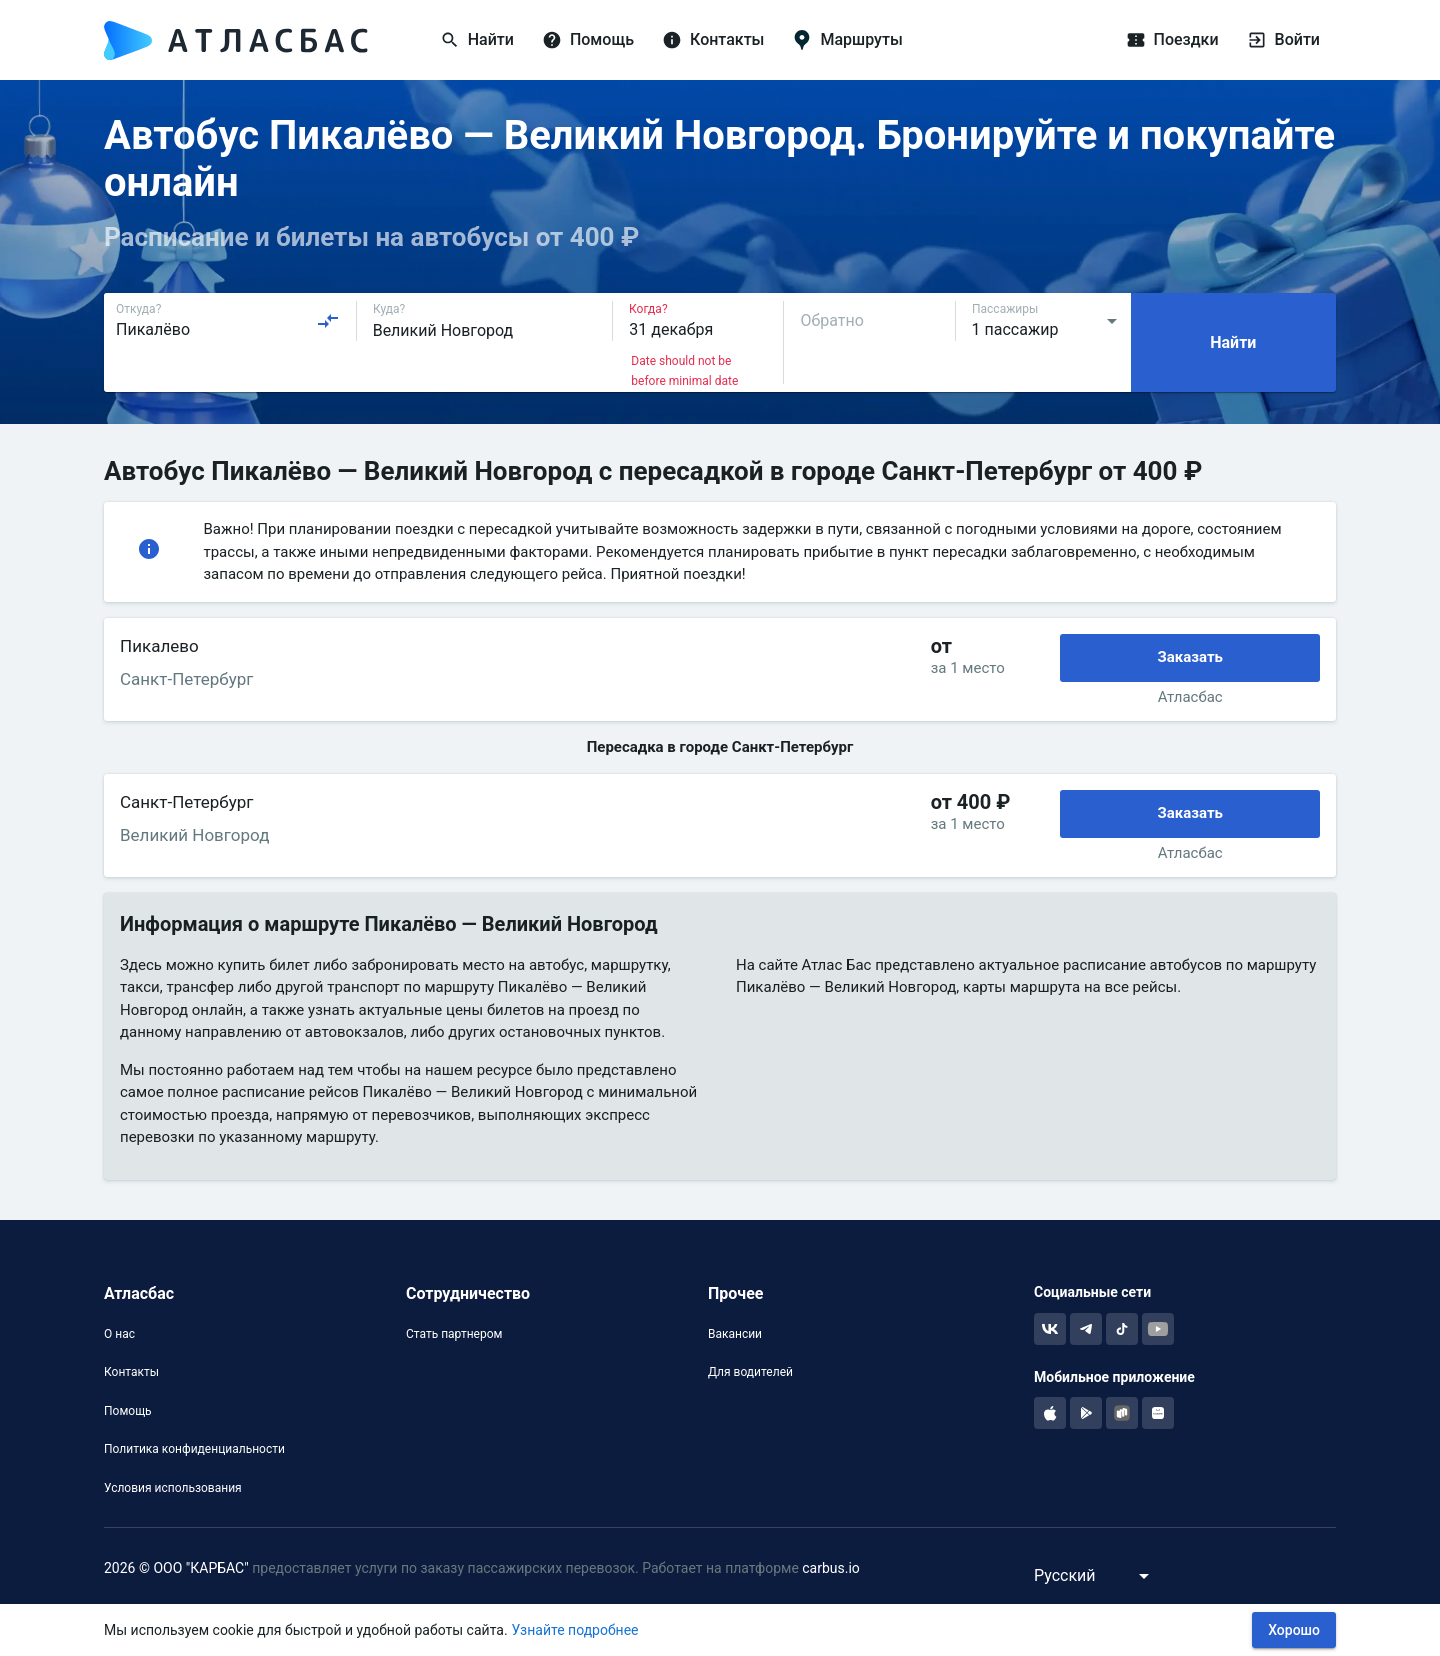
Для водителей (750, 1372)
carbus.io (831, 1568)
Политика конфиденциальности (194, 1449)
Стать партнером (454, 1334)
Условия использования (173, 1488)
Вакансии (735, 1334)
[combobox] (228, 321)
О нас (119, 1334)
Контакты (131, 1372)
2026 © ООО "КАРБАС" (176, 1568)
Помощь (128, 1411)
